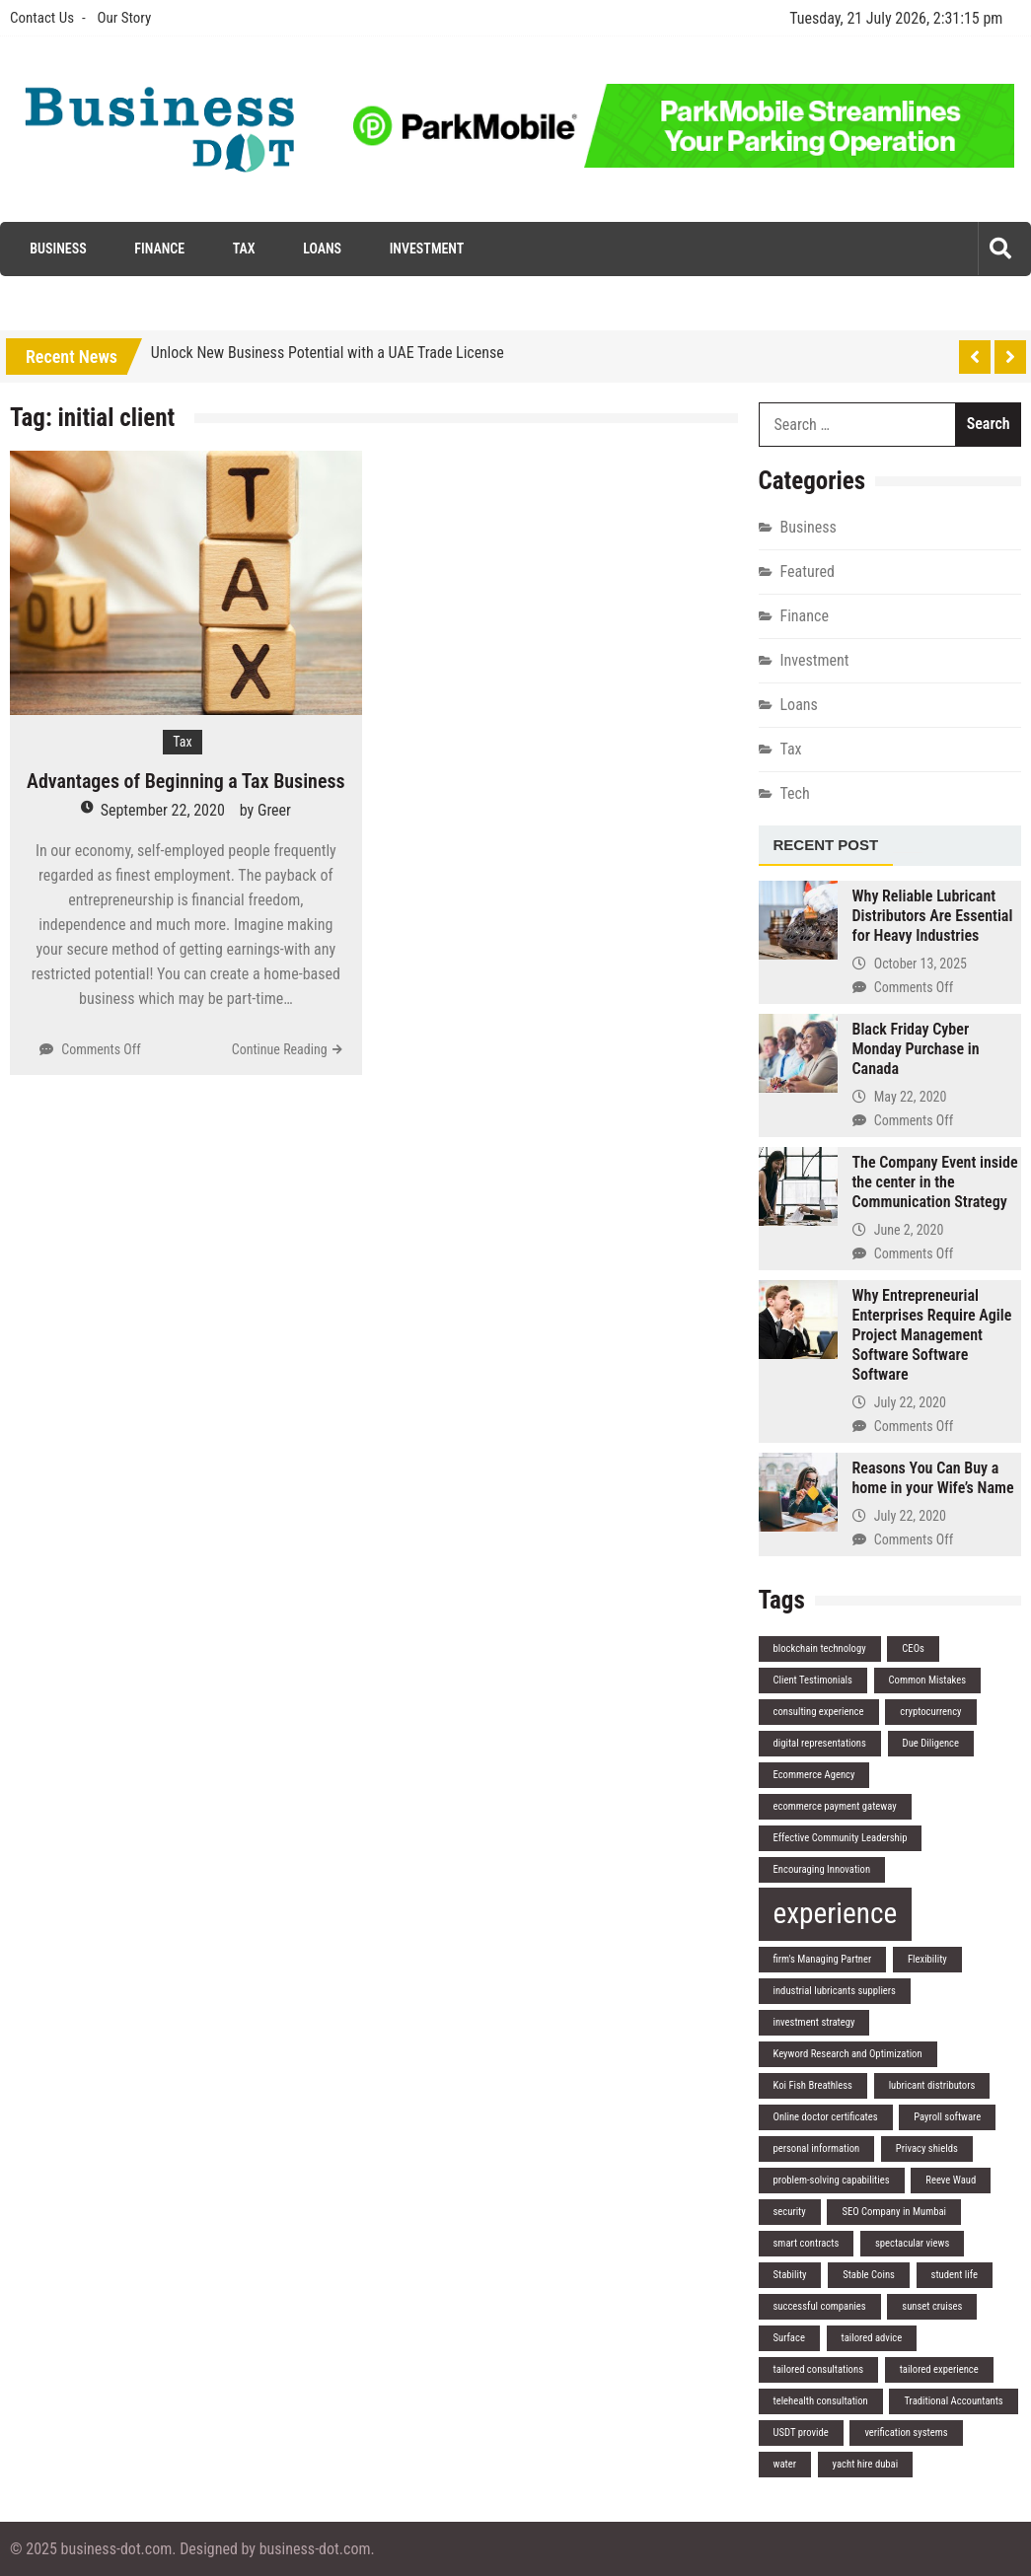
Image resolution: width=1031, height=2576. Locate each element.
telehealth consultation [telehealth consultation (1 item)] (820, 2401)
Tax (244, 248)
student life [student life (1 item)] (954, 2274)
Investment (427, 248)
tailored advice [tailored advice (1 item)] (872, 2337)
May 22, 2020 (910, 1097)
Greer (274, 810)
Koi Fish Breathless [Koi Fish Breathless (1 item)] (812, 2085)
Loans (322, 248)
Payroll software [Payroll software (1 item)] (947, 2117)
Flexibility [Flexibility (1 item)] (927, 1959)
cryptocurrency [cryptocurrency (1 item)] (930, 1711)
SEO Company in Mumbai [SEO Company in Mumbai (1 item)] (894, 2211)
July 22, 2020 (910, 1402)
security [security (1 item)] (789, 2211)
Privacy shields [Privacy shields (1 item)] (927, 2148)
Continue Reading (280, 1049)
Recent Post (826, 844)
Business (58, 248)
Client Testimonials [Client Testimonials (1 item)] (812, 1680)
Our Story (124, 18)
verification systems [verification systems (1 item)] (905, 2432)
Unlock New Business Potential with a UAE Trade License (327, 352)
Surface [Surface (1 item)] (789, 2337)
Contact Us (42, 18)
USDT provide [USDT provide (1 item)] (801, 2432)
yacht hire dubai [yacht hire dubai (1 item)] (866, 2464)
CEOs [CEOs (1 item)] (913, 1648)
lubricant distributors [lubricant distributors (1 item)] (932, 2085)
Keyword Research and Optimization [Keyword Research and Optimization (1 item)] (847, 2053)
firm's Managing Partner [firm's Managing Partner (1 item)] (822, 1959)
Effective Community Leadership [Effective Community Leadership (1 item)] (840, 1837)
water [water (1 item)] (784, 2464)
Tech (795, 793)
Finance (159, 248)
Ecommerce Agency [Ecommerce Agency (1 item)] (814, 1774)
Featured (807, 571)
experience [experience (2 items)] (835, 1913)
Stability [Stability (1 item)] (790, 2274)
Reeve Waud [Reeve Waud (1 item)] (950, 2180)
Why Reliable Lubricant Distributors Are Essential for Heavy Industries (932, 916)
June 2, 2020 (909, 1230)
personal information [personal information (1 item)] (816, 2148)
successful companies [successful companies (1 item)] (819, 2306)
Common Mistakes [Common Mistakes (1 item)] (928, 1680)
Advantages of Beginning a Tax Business (186, 781)
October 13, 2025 (920, 963)
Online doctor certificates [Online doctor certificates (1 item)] (825, 2117)
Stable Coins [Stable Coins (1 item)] (869, 2274)
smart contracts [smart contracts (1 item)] (806, 2243)
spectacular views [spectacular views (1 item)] (912, 2243)
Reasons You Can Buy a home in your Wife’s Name (933, 1478)
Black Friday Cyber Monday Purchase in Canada (916, 1049)
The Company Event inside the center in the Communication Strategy (935, 1182)
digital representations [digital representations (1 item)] (819, 1743)
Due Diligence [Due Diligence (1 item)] (931, 1743)
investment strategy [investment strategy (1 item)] (814, 2022)
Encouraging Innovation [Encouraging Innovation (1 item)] (822, 1869)
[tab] (826, 846)
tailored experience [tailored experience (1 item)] (939, 2369)
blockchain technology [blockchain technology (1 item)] (819, 1648)
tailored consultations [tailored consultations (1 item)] (818, 2369)
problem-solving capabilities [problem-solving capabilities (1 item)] (831, 2180)
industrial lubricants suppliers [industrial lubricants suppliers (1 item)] (834, 1990)
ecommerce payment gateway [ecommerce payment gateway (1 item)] (835, 1806)
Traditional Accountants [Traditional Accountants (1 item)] (953, 2401)
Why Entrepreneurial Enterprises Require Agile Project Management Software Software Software (932, 1335)
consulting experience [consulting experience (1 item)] (818, 1711)
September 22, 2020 (163, 810)
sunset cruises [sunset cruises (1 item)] (932, 2306)
